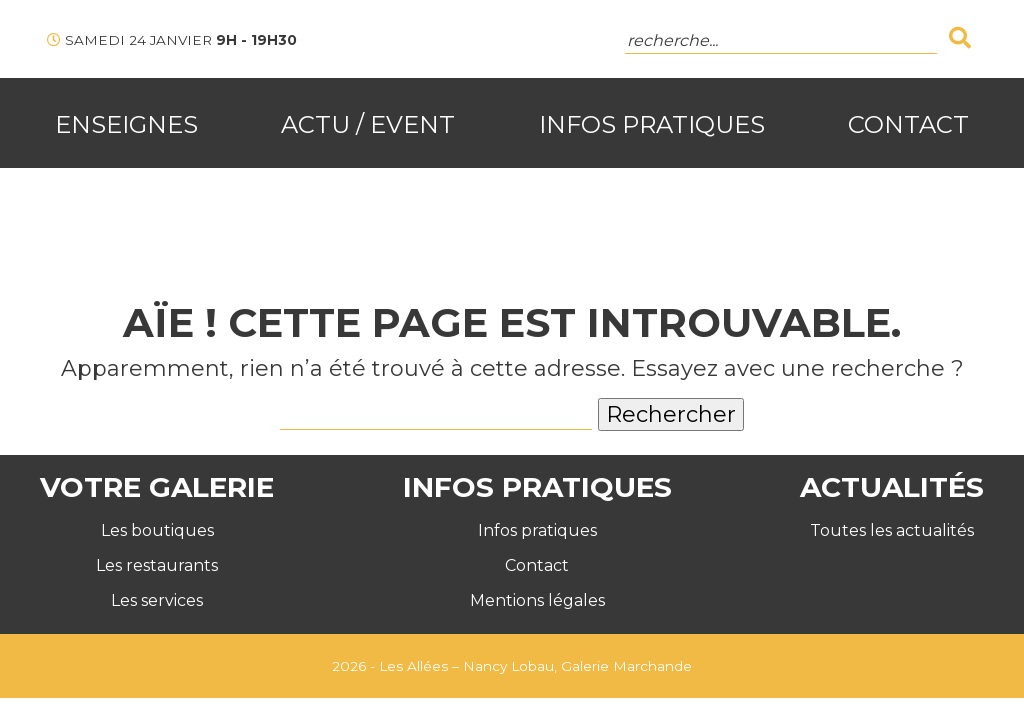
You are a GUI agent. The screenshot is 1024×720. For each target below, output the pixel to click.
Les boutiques (157, 530)
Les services (157, 600)
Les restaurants (157, 565)
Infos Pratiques (652, 124)
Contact (908, 124)
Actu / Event (368, 124)
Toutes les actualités (892, 530)
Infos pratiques (537, 530)
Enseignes (126, 124)
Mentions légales (537, 600)
